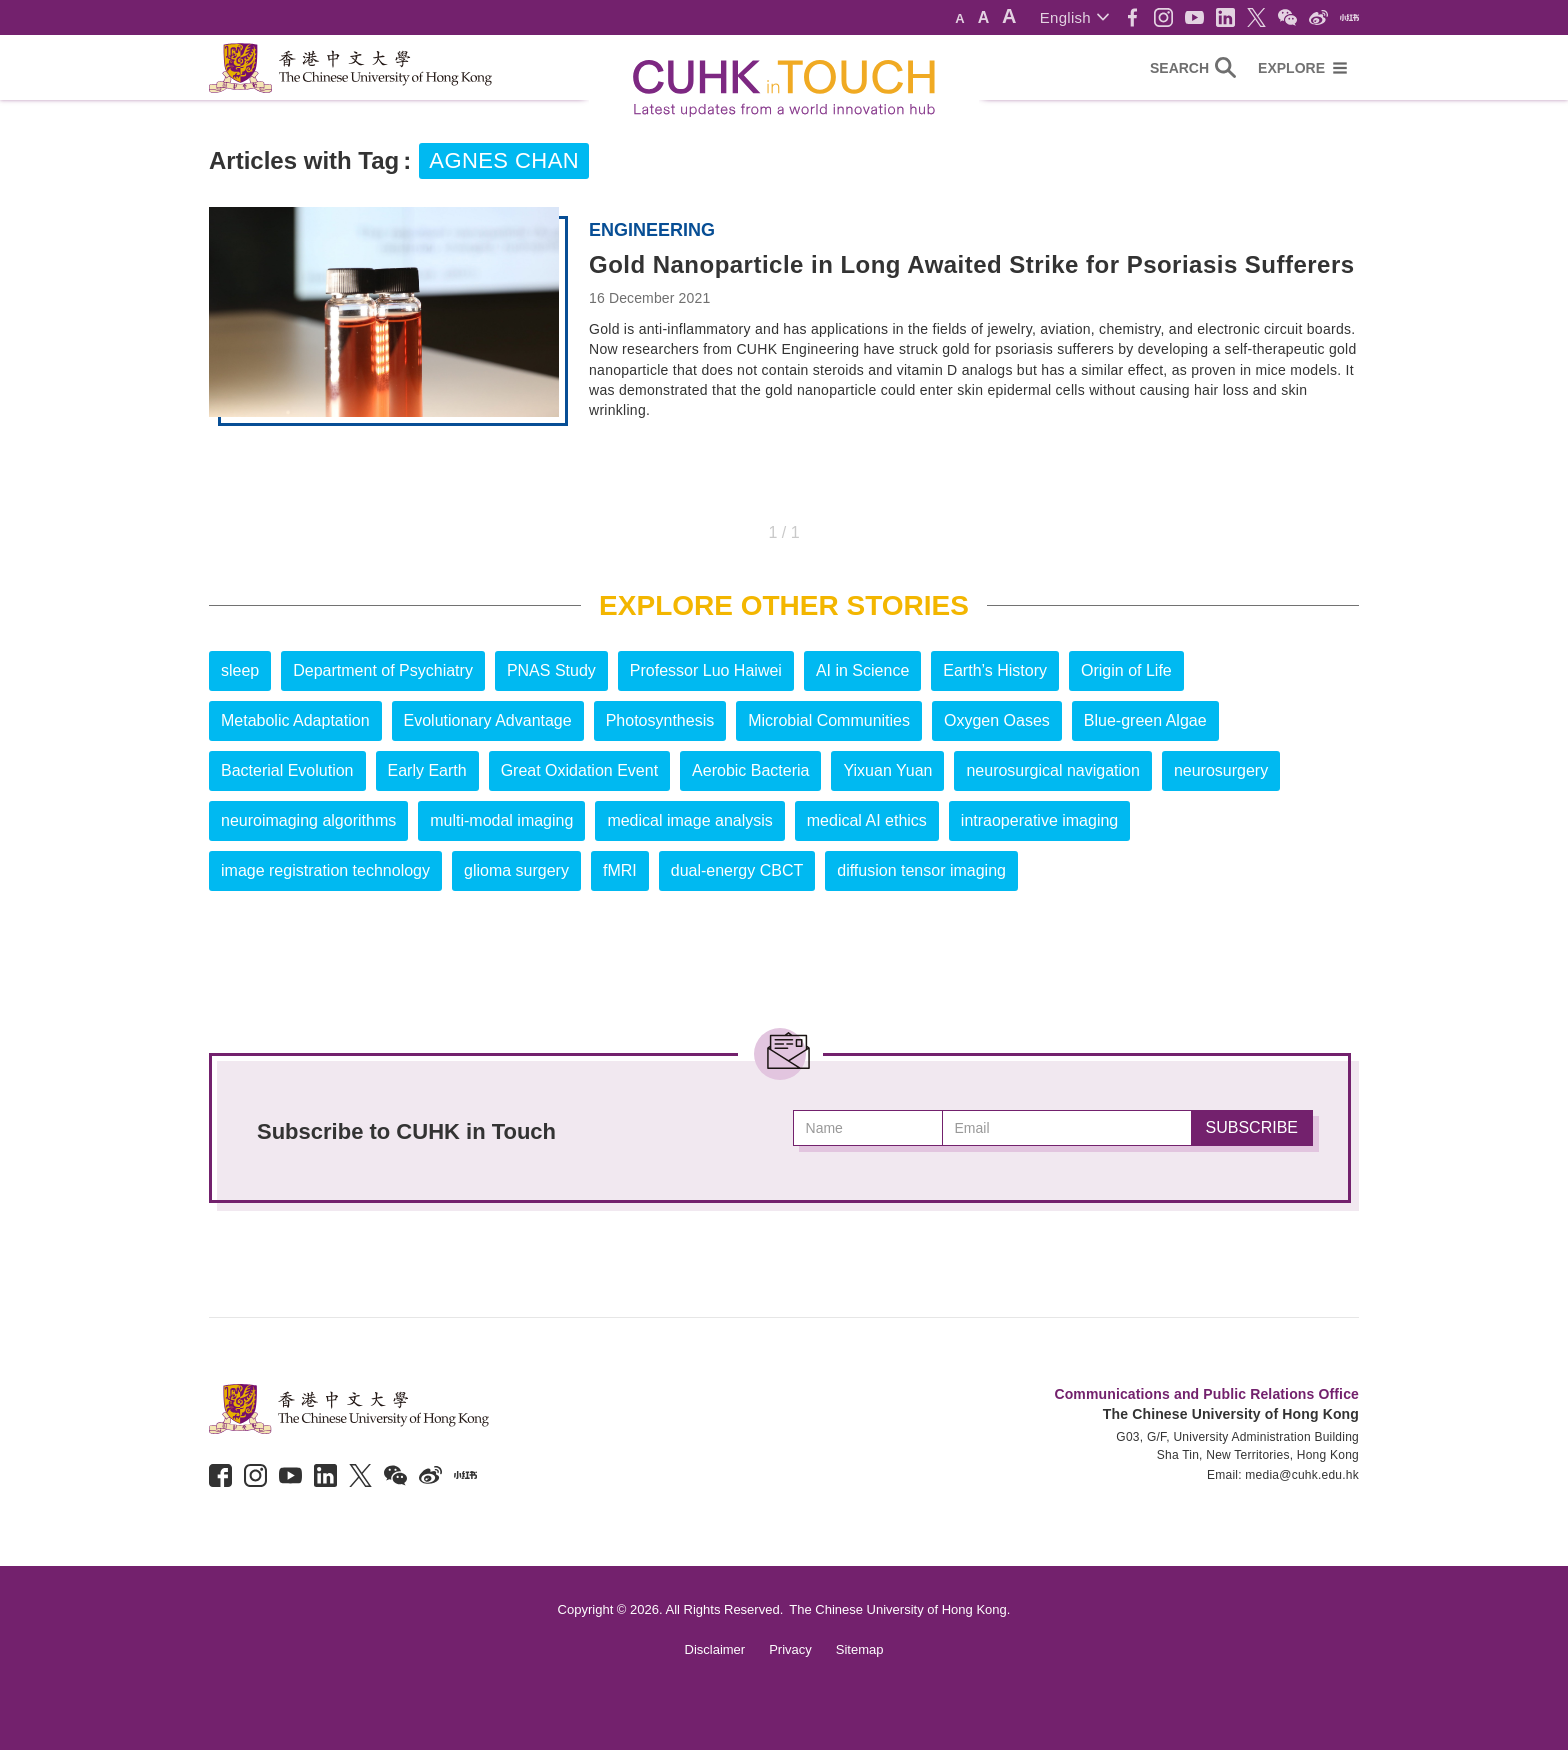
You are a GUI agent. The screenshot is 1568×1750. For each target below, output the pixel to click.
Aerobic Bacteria (750, 770)
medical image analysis (689, 820)
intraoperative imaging (1039, 820)
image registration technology (325, 870)
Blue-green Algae (1145, 720)
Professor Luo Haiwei (706, 670)
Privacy (790, 1649)
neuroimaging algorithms (308, 820)
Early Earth (427, 770)
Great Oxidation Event (579, 770)
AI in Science (862, 670)
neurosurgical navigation (1052, 770)
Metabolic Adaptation (295, 720)
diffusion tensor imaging (921, 870)
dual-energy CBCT (737, 870)
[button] (1074, 17)
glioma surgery (516, 870)
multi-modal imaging (501, 820)
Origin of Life (1126, 670)
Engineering (652, 230)
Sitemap (860, 1649)
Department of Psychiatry (383, 670)
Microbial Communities (829, 720)
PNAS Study (551, 670)
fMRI (620, 870)
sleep (240, 670)
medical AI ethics (867, 820)
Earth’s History (995, 670)
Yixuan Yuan (887, 770)
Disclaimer (715, 1649)
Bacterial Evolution (287, 770)
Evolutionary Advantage (488, 720)
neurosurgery (1221, 770)
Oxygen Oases (997, 720)
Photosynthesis (660, 720)
